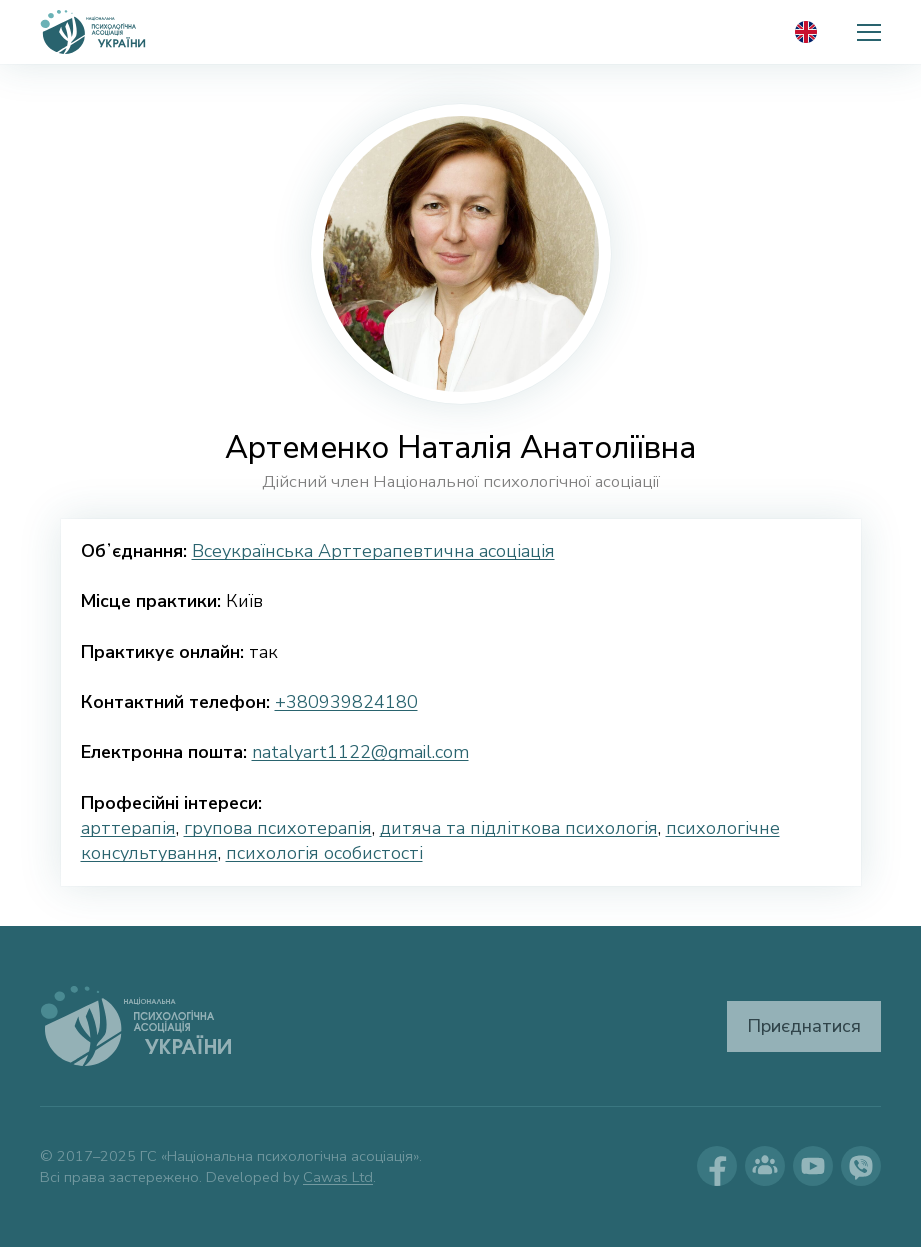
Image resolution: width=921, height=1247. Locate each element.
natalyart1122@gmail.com (360, 752)
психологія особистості (324, 853)
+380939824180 (346, 702)
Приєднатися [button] (804, 1026)
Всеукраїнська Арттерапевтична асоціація (373, 551)
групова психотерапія (278, 828)
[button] (869, 32)
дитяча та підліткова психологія (519, 828)
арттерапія (128, 828)
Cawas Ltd (338, 1177)
